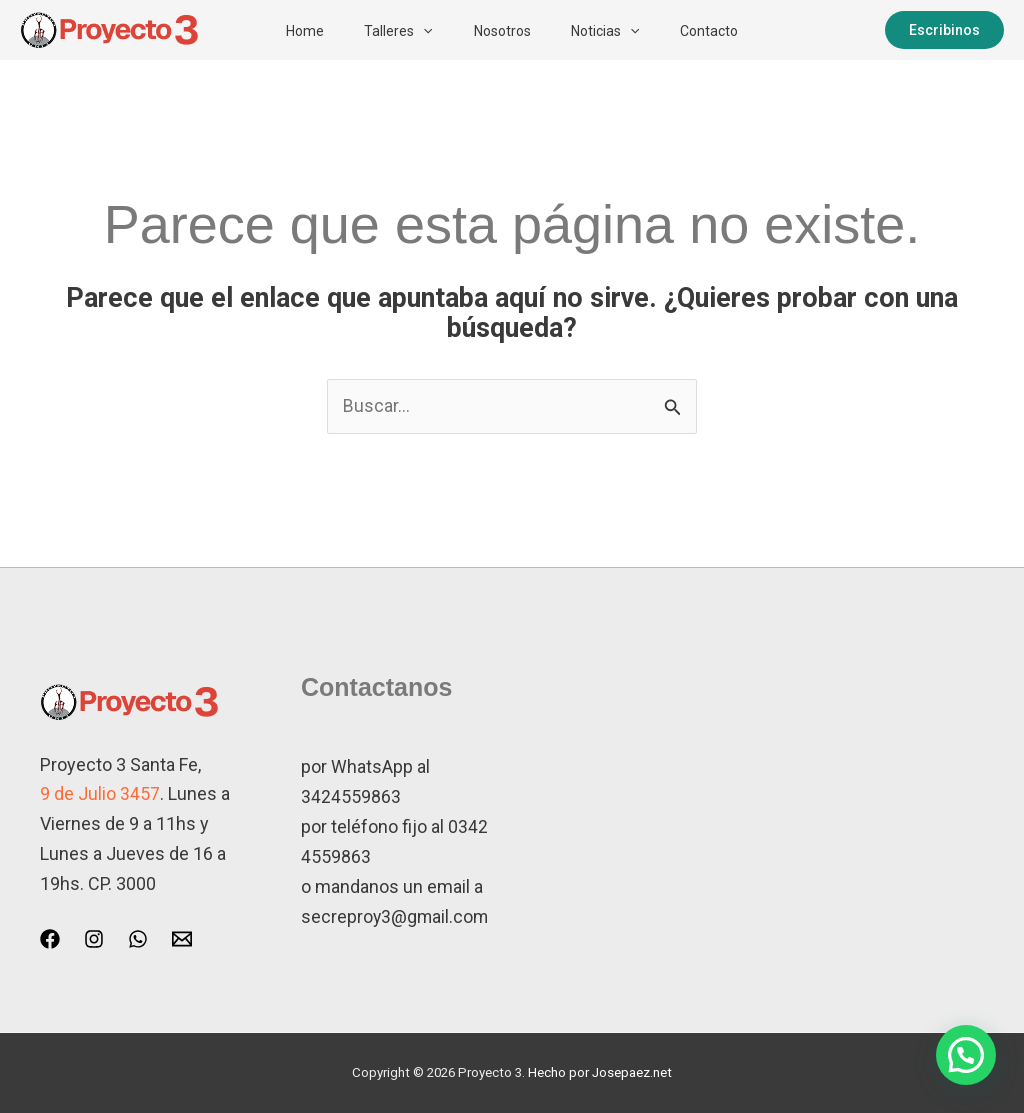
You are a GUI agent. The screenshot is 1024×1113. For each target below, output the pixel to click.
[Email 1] (182, 939)
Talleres (391, 31)
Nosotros (502, 31)
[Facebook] (50, 939)
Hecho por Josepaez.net (600, 1072)
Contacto (724, 31)
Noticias (613, 31)
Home (290, 31)
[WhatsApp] (138, 939)
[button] (416, 31)
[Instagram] (94, 939)
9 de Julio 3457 (100, 794)
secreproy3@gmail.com (396, 915)
